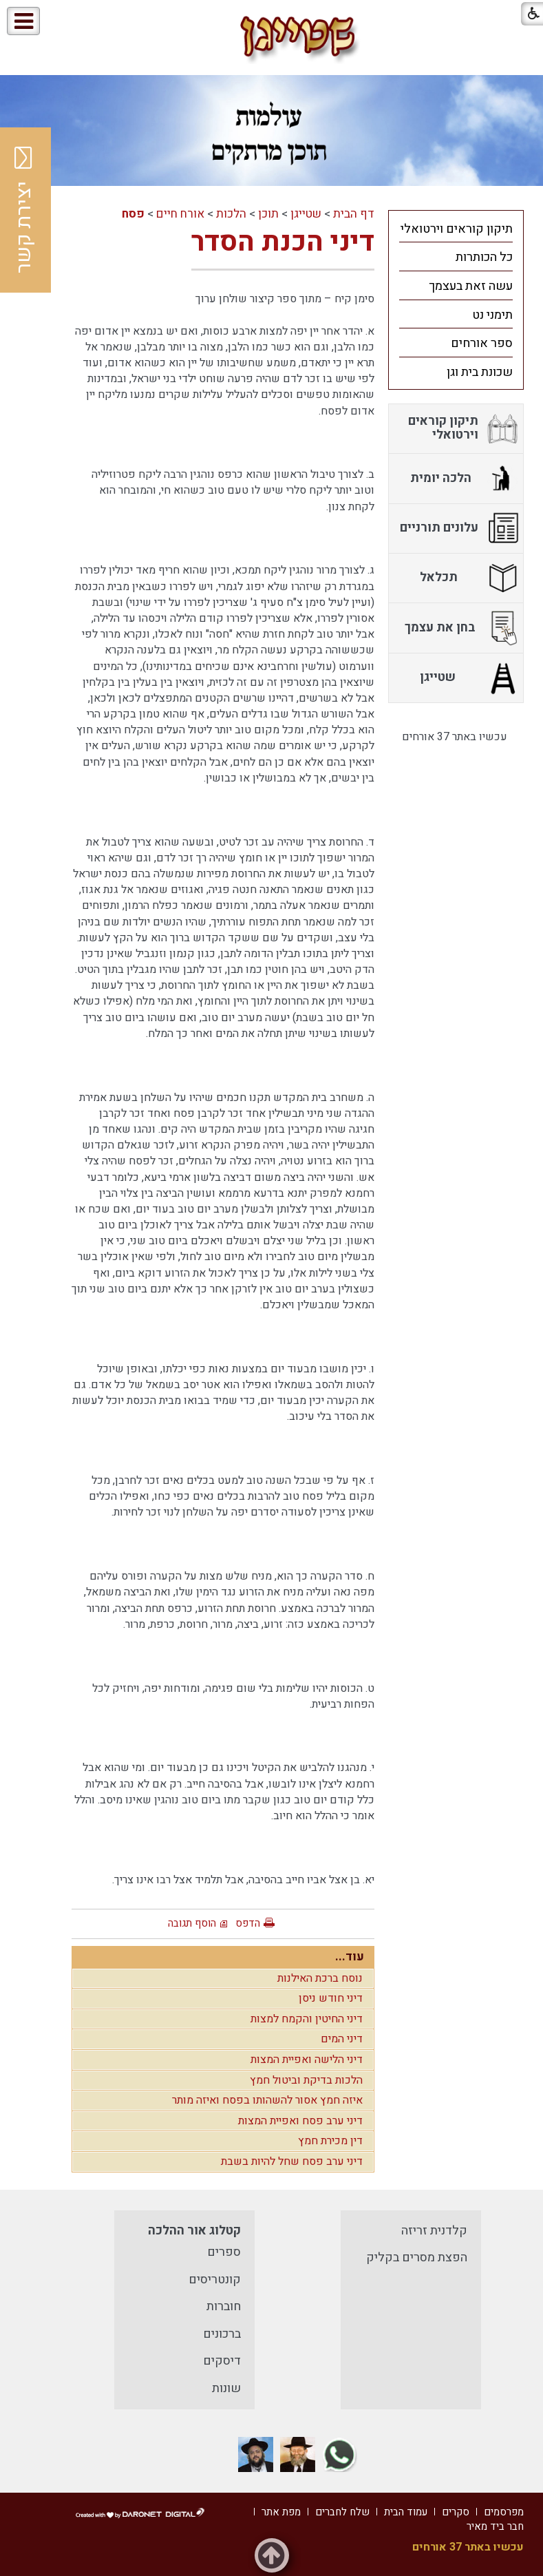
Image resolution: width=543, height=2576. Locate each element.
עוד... (349, 1956)
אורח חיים (180, 213)
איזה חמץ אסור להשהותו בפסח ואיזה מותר (267, 2100)
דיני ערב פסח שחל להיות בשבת (292, 2161)
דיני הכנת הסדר (282, 242)
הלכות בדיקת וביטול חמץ (306, 2080)
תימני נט (492, 315)
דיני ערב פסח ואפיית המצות (300, 2121)
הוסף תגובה (192, 1923)
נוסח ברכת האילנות (320, 1978)
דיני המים (342, 2039)
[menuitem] (456, 228)
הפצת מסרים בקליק (416, 2257)
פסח (133, 213)
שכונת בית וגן (480, 372)
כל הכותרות (484, 257)
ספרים (224, 2252)
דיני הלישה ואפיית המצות (307, 2059)
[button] (81, 21)
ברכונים (222, 2334)
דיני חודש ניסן (331, 1998)
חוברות (223, 2306)
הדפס (247, 1923)
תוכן (268, 213)
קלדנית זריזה (434, 2230)
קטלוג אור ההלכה (194, 2230)
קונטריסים (215, 2279)
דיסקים (222, 2361)
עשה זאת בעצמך (471, 286)
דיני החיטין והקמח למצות (307, 2019)
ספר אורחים (482, 343)
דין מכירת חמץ (330, 2141)
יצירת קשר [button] (24, 210)
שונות (226, 2388)
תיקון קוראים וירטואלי (457, 229)
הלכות (231, 213)
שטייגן (305, 213)
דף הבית (353, 213)
